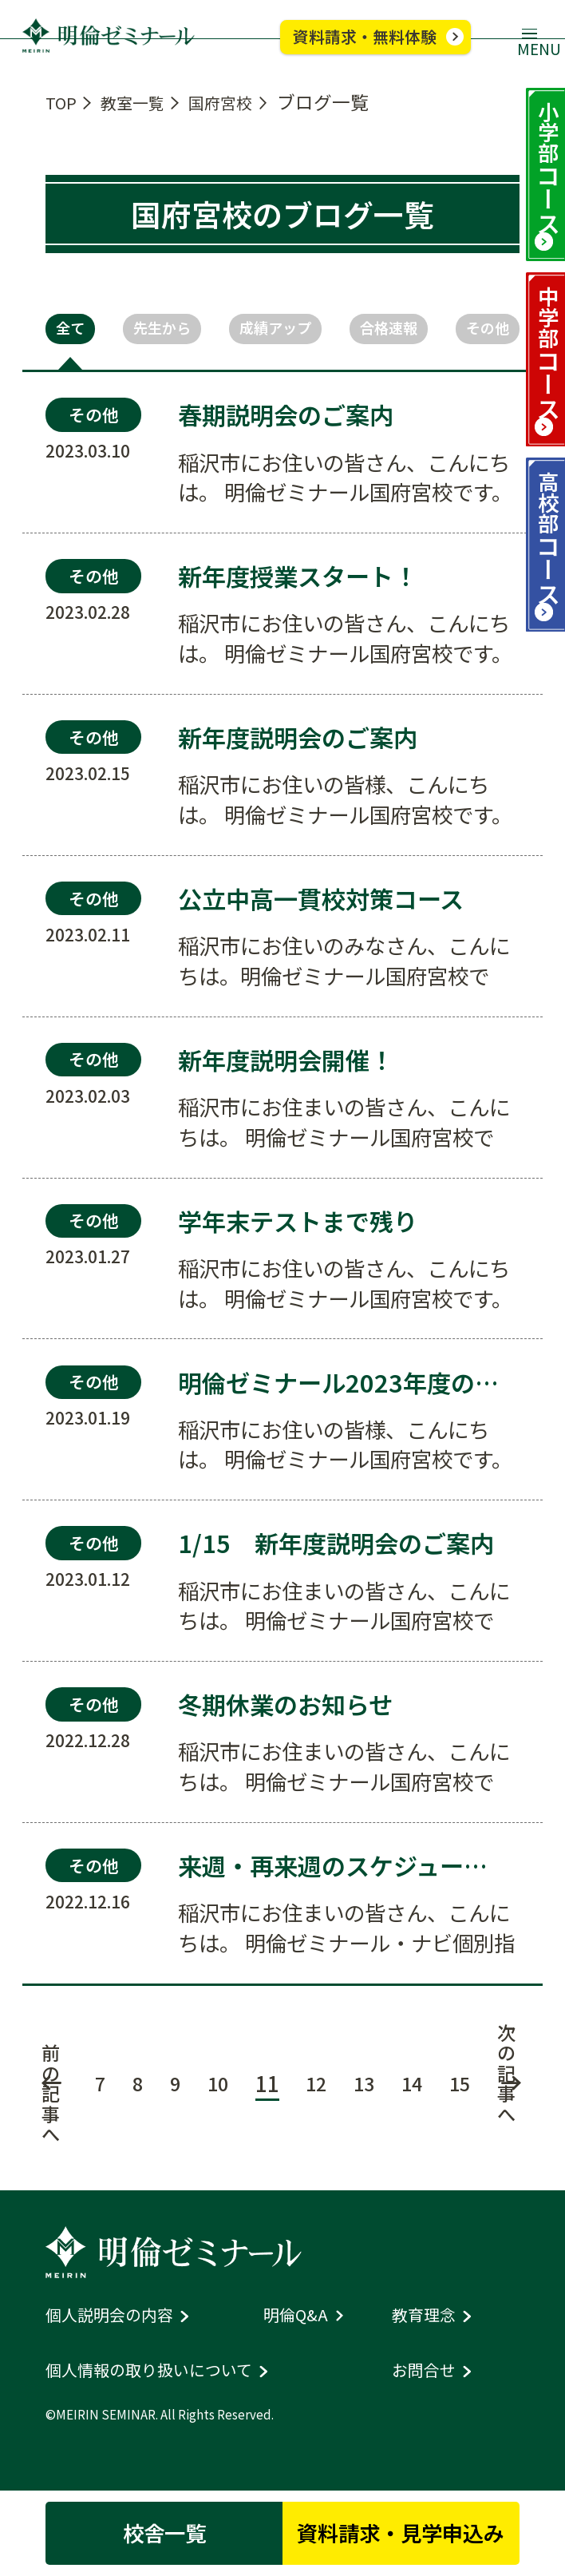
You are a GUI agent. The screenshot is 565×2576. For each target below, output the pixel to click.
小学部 (544, 174)
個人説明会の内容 (118, 2333)
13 (366, 2094)
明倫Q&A (299, 2333)
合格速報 (387, 330)
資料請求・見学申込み (418, 2528)
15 (468, 2094)
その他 (482, 330)
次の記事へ (518, 2084)
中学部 (544, 386)
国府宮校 (244, 102)
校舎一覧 (147, 2528)
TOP (62, 102)
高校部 (544, 597)
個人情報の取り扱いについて (164, 2388)
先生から (161, 330)
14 (417, 2094)
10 (214, 2094)
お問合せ (428, 2388)
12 (315, 2094)
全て (74, 330)
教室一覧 (143, 102)
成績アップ (274, 330)
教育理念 (428, 2333)
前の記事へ (37, 2106)
